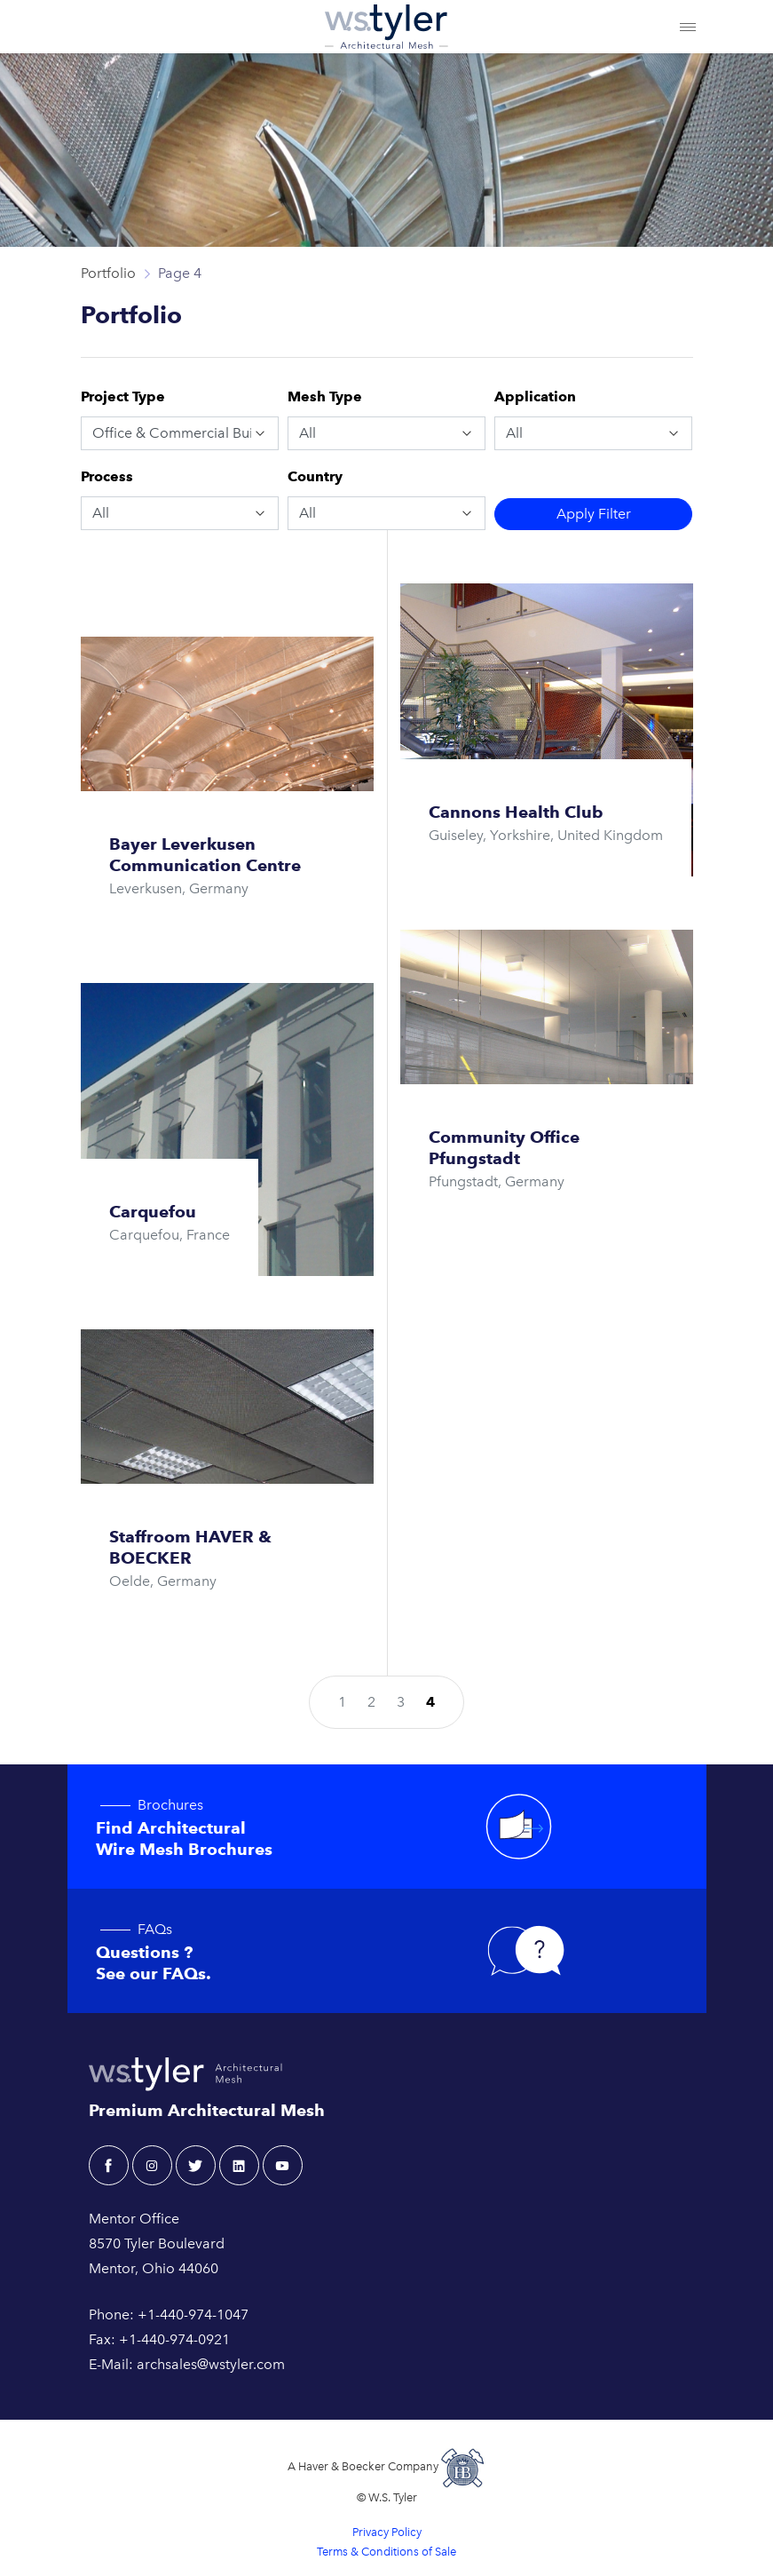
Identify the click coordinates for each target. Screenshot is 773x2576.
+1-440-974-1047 (193, 2314)
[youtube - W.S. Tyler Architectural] (283, 2165)
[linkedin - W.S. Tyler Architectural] (239, 2165)
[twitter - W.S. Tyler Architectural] (196, 2165)
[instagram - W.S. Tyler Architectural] (152, 2165)
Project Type (123, 396)
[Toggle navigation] (687, 26)
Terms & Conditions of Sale (386, 2551)
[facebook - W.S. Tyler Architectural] (109, 2165)
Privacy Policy (387, 2532)
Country (315, 476)
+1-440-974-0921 (174, 2339)
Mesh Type (325, 396)
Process (107, 476)
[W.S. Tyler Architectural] (386, 26)
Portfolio (108, 273)
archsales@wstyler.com (211, 2364)
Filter (593, 513)
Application (535, 396)
